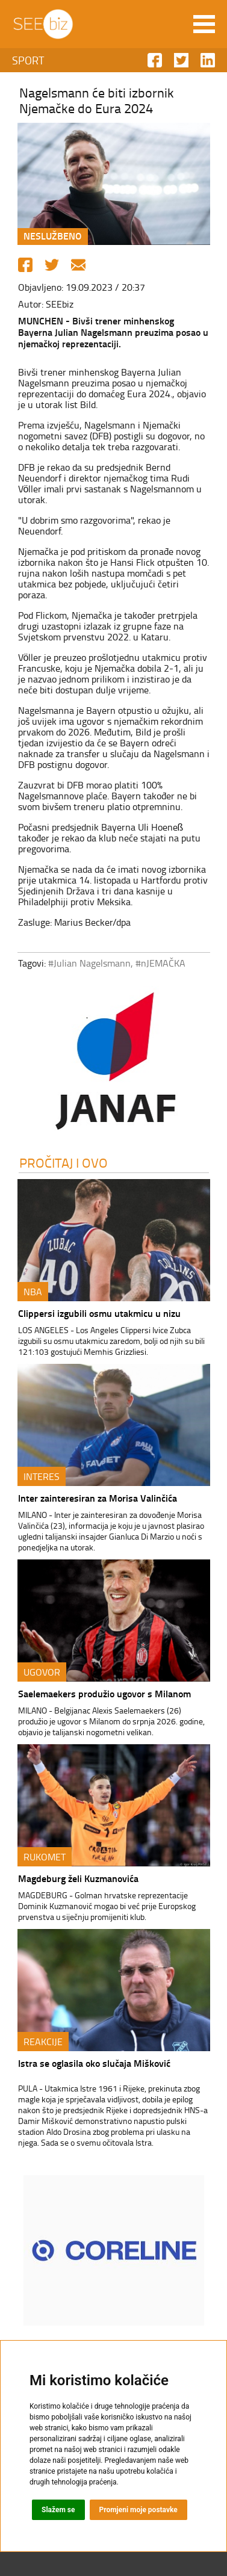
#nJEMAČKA (160, 963)
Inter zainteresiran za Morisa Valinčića (97, 1498)
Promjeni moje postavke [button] (138, 2510)
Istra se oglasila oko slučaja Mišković (94, 2063)
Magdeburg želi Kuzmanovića (78, 1878)
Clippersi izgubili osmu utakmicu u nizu (99, 1313)
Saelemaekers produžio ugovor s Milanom (104, 1693)
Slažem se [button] (58, 2510)
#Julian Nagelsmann (89, 963)
